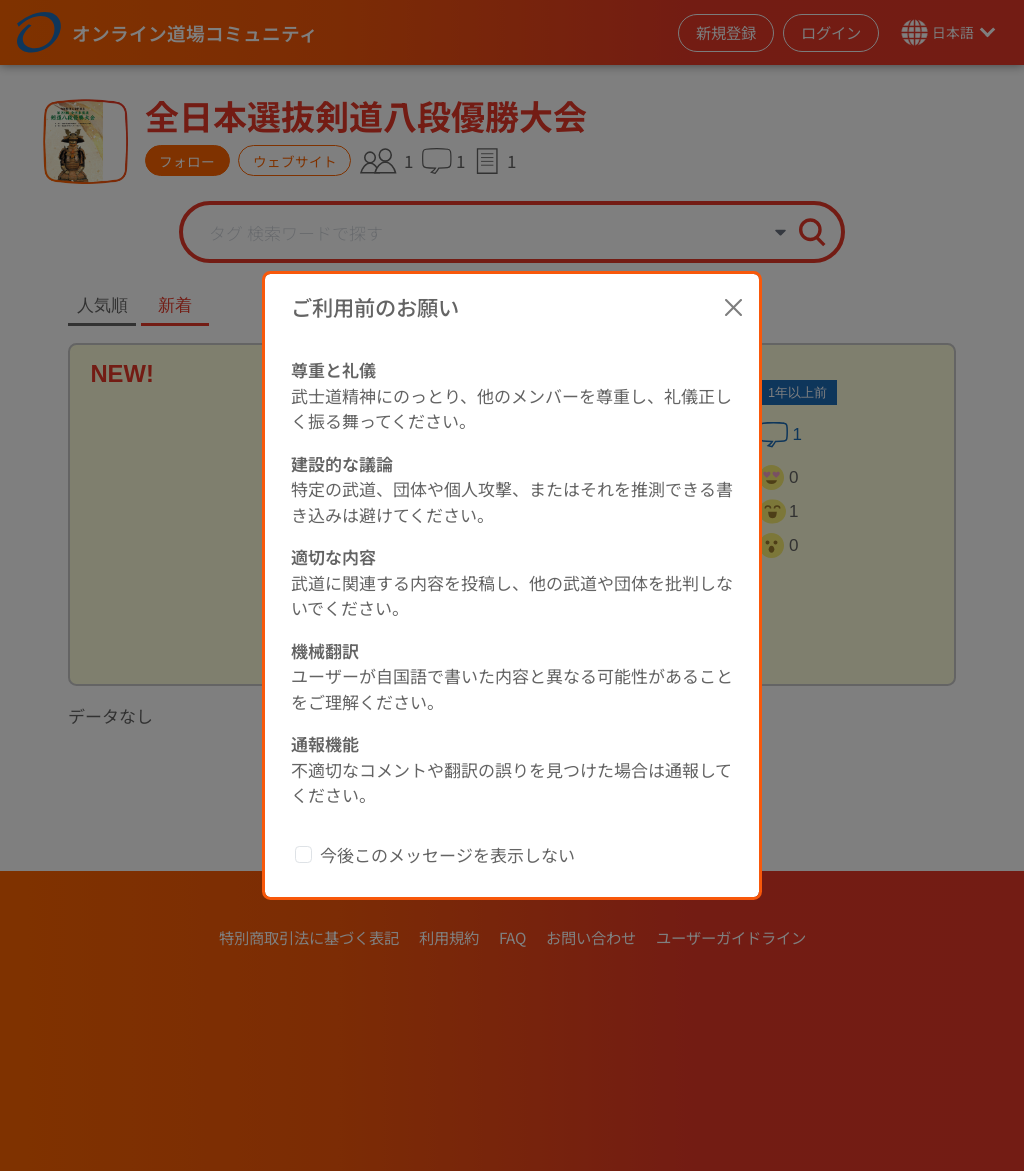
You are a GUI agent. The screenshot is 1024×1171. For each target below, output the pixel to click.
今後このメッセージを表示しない (447, 854)
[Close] (734, 307)
